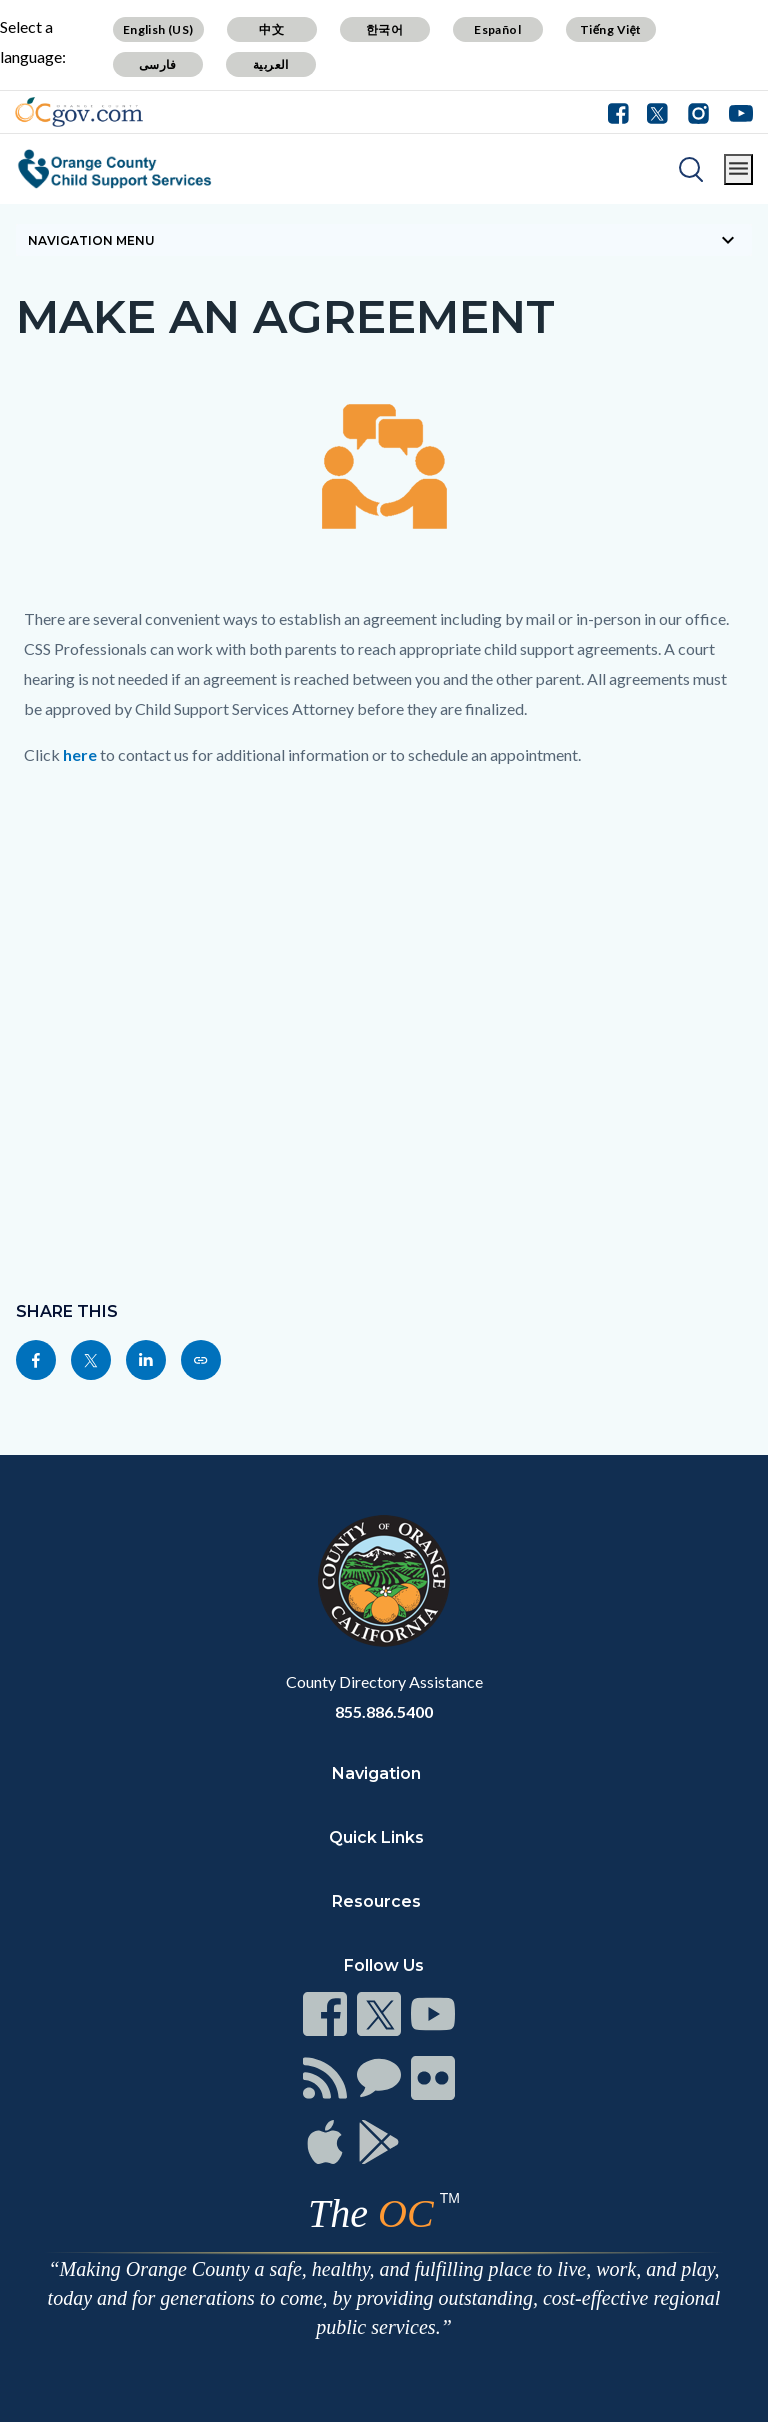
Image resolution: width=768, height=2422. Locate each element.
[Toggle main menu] (738, 169)
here (80, 754)
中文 (271, 29)
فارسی (158, 64)
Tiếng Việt (611, 29)
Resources (376, 1901)
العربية (271, 64)
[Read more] (79, 112)
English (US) (158, 29)
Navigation (376, 1773)
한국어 (384, 29)
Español (497, 29)
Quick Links (376, 1837)
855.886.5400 (384, 1711)
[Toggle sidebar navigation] (384, 240)
